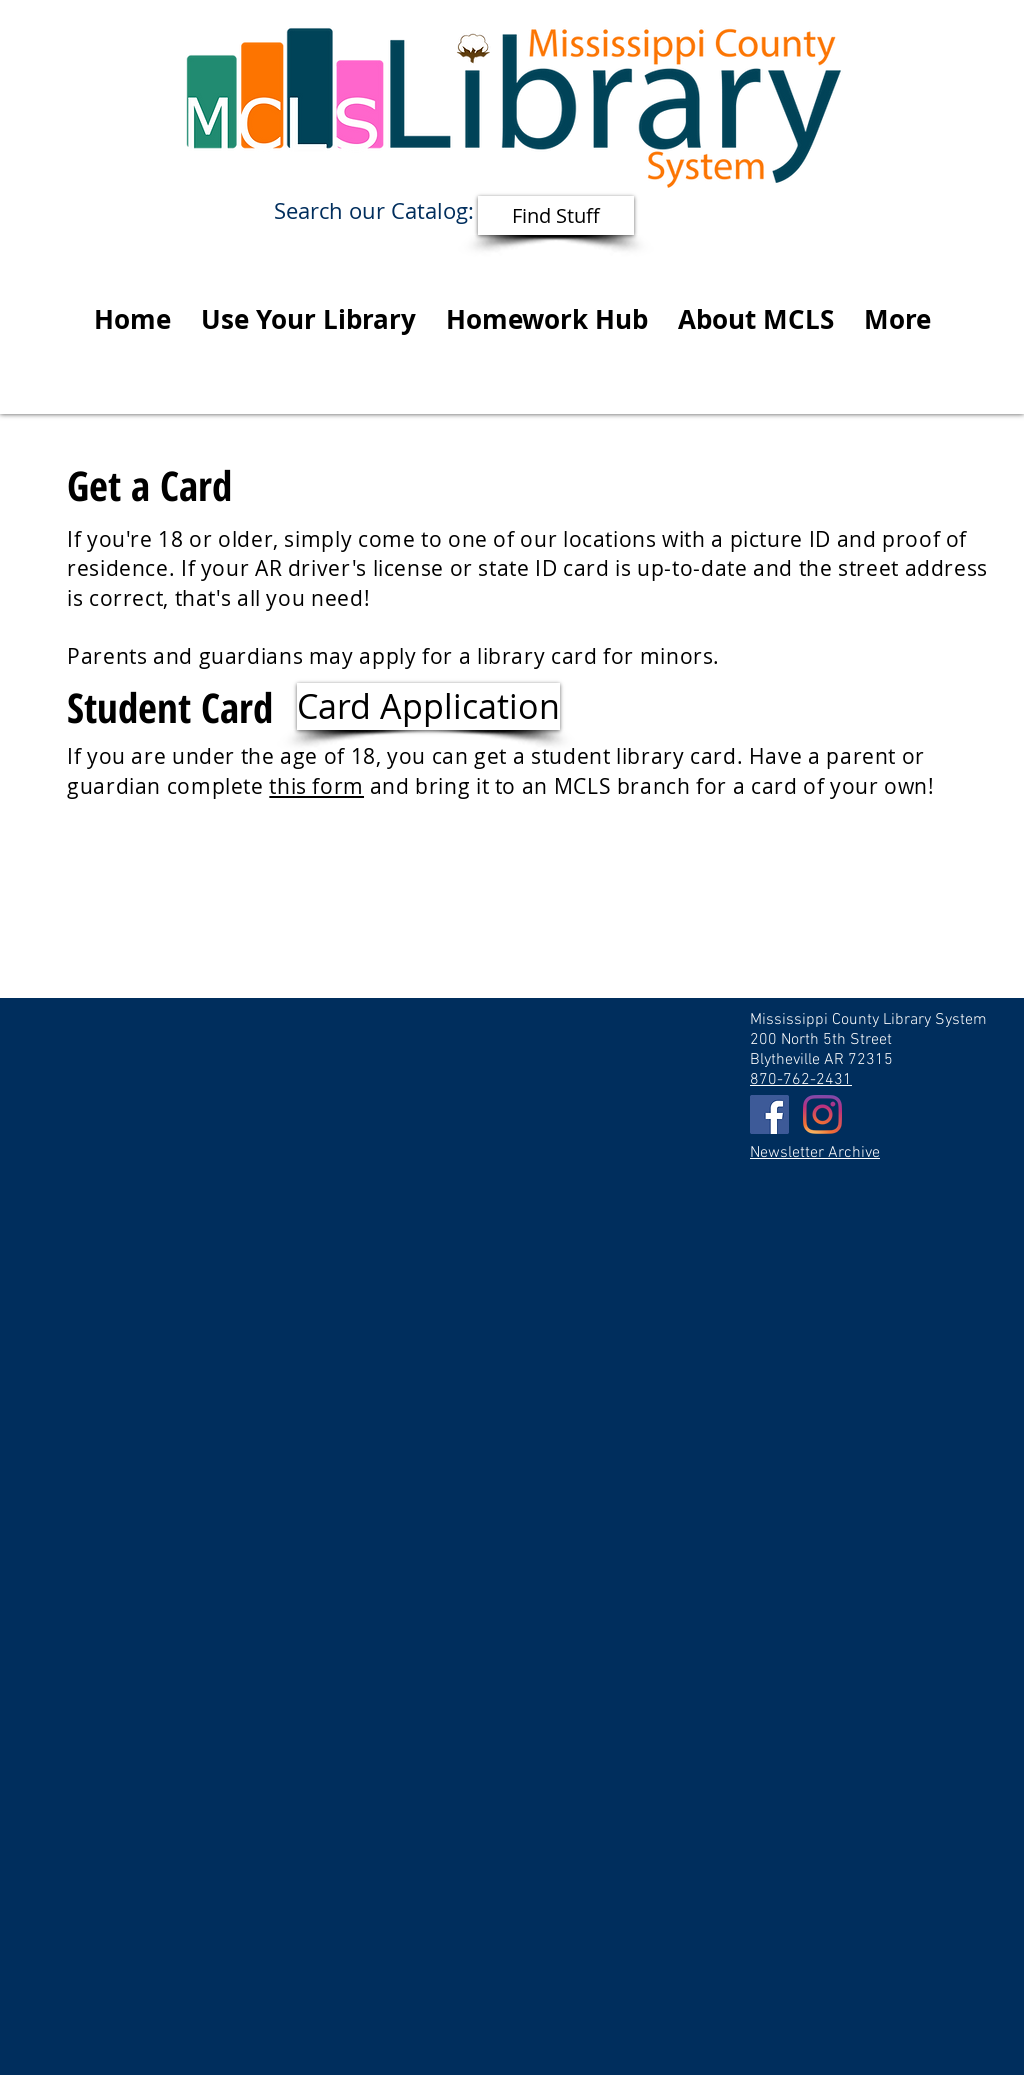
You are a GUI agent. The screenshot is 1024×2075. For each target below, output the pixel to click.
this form (316, 786)
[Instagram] (822, 1114)
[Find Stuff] (556, 215)
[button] (308, 319)
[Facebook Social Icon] (769, 1114)
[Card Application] (428, 706)
